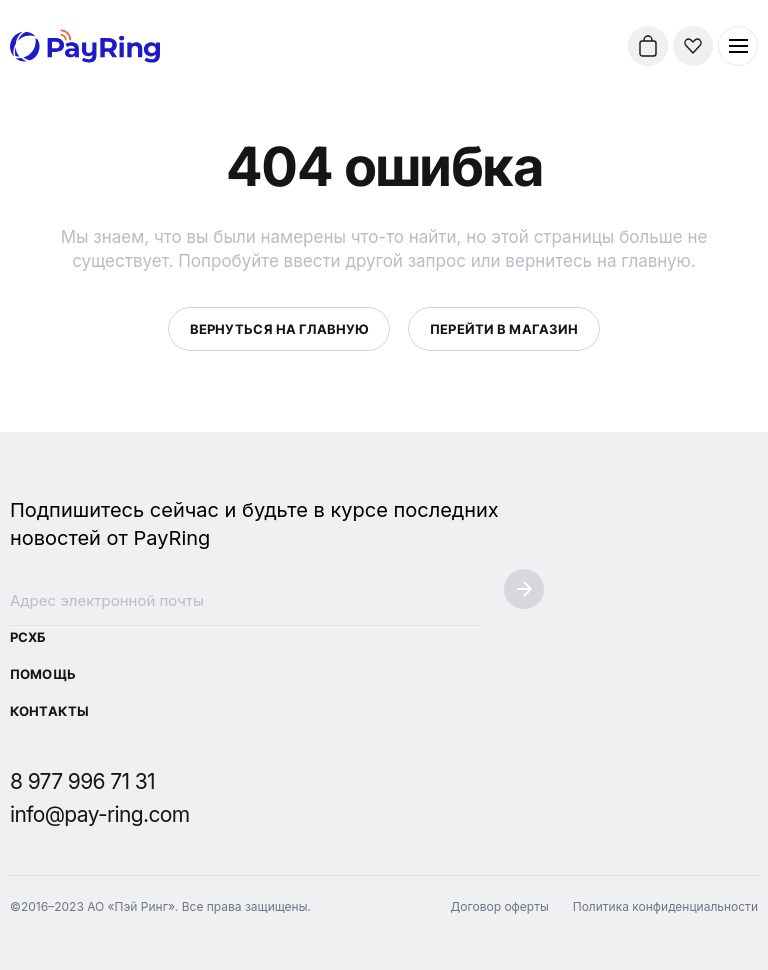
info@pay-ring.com (100, 814)
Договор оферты (499, 907)
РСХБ (28, 637)
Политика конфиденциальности (665, 907)
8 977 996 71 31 (82, 781)
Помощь (43, 674)
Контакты (49, 711)
